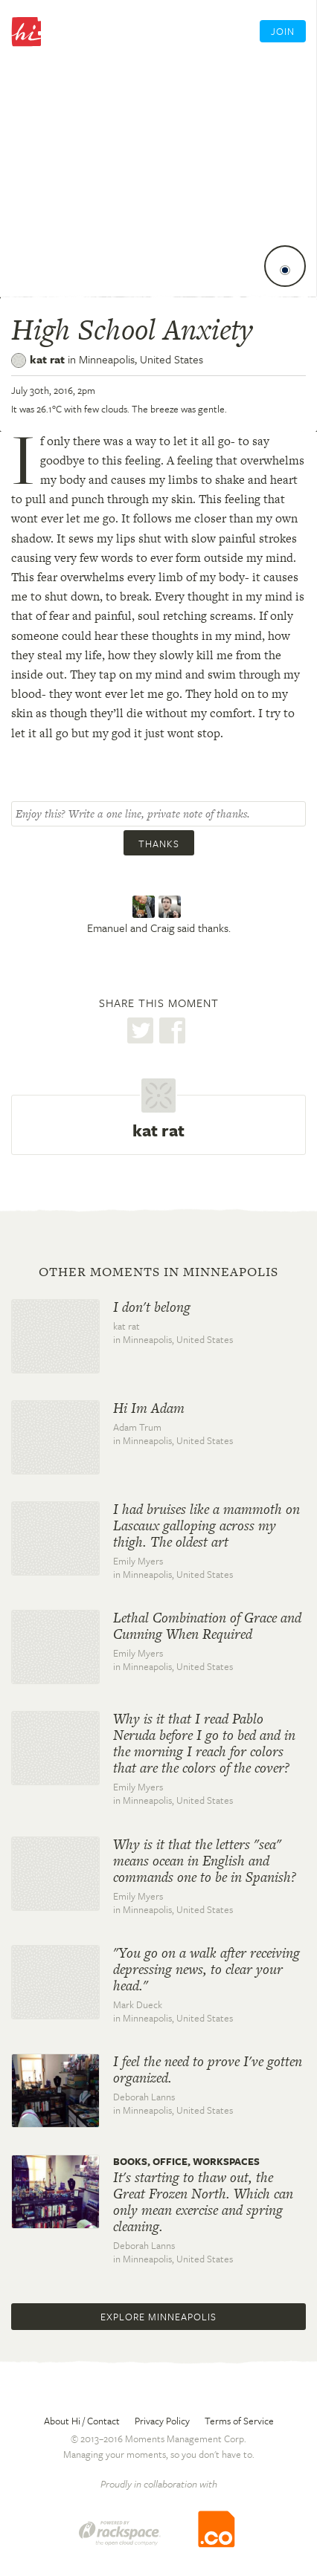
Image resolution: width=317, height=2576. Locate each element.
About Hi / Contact (82, 2420)
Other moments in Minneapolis (158, 1271)
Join (283, 31)
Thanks (158, 843)
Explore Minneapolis (158, 2316)
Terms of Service (239, 2420)
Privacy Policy (162, 2420)
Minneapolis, (141, 359)
